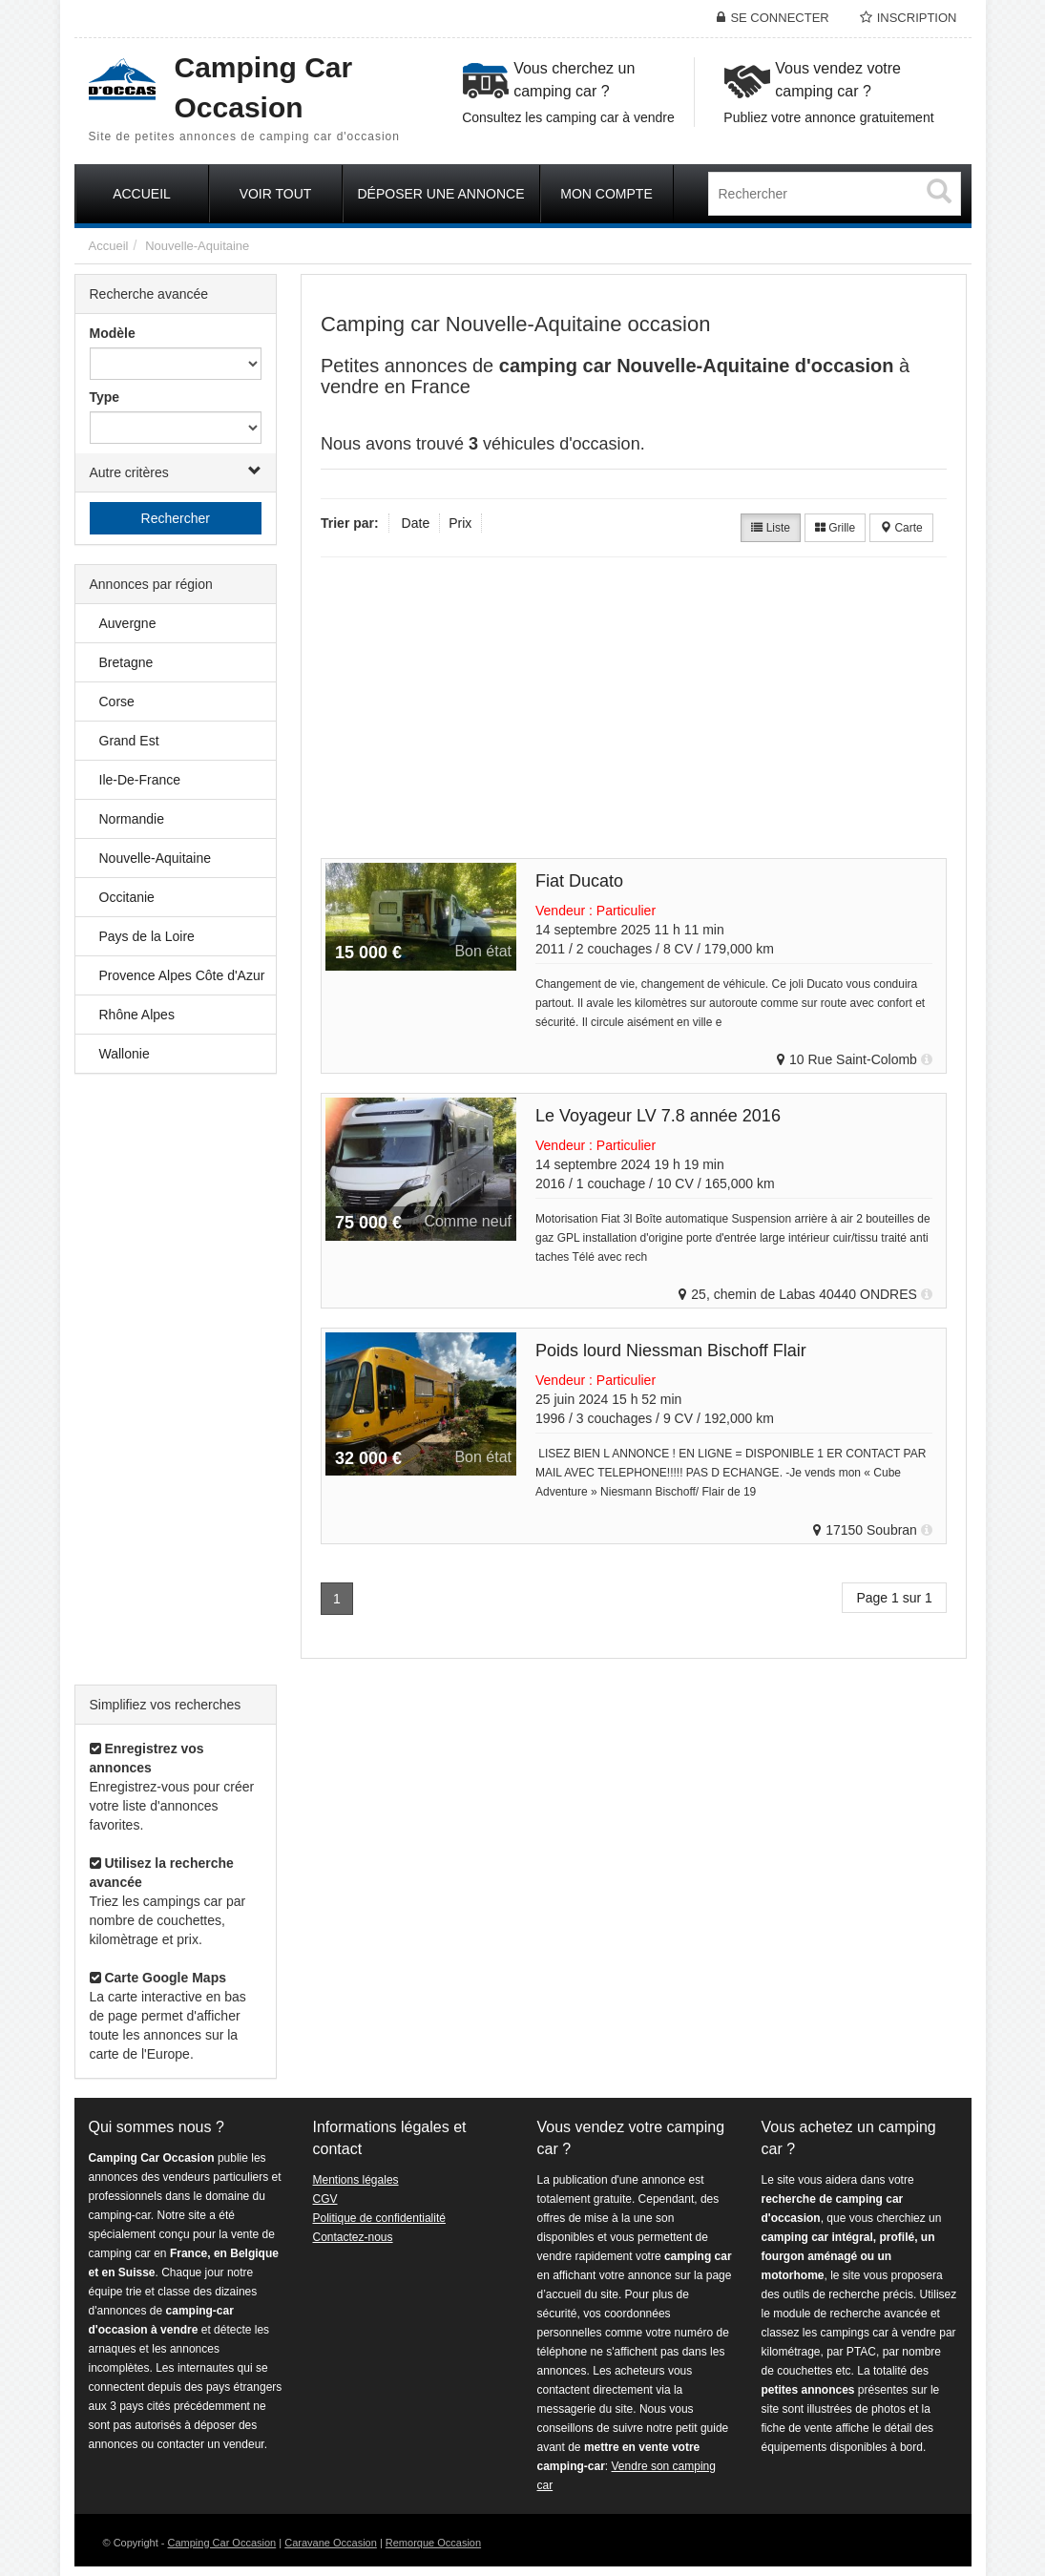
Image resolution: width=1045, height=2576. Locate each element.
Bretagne (126, 662)
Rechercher (175, 518)
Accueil (109, 246)
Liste (770, 527)
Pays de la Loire (147, 936)
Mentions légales (356, 2180)
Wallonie (124, 1053)
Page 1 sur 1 (893, 1597)
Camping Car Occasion (222, 2542)
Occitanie (127, 897)
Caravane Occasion (330, 2542)
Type (105, 397)
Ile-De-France (140, 779)
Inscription (917, 17)
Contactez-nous (353, 2237)
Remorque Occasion (433, 2542)
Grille (835, 527)
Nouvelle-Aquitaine (197, 246)
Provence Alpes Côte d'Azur (182, 975)
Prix (460, 523)
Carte (901, 527)
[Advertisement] (176, 1379)
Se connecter (779, 17)
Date (416, 523)
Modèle (113, 333)
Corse (117, 701)
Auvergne (128, 623)
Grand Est (129, 740)
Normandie (131, 819)
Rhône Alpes (137, 1014)
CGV (325, 2199)
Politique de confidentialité (379, 2218)
